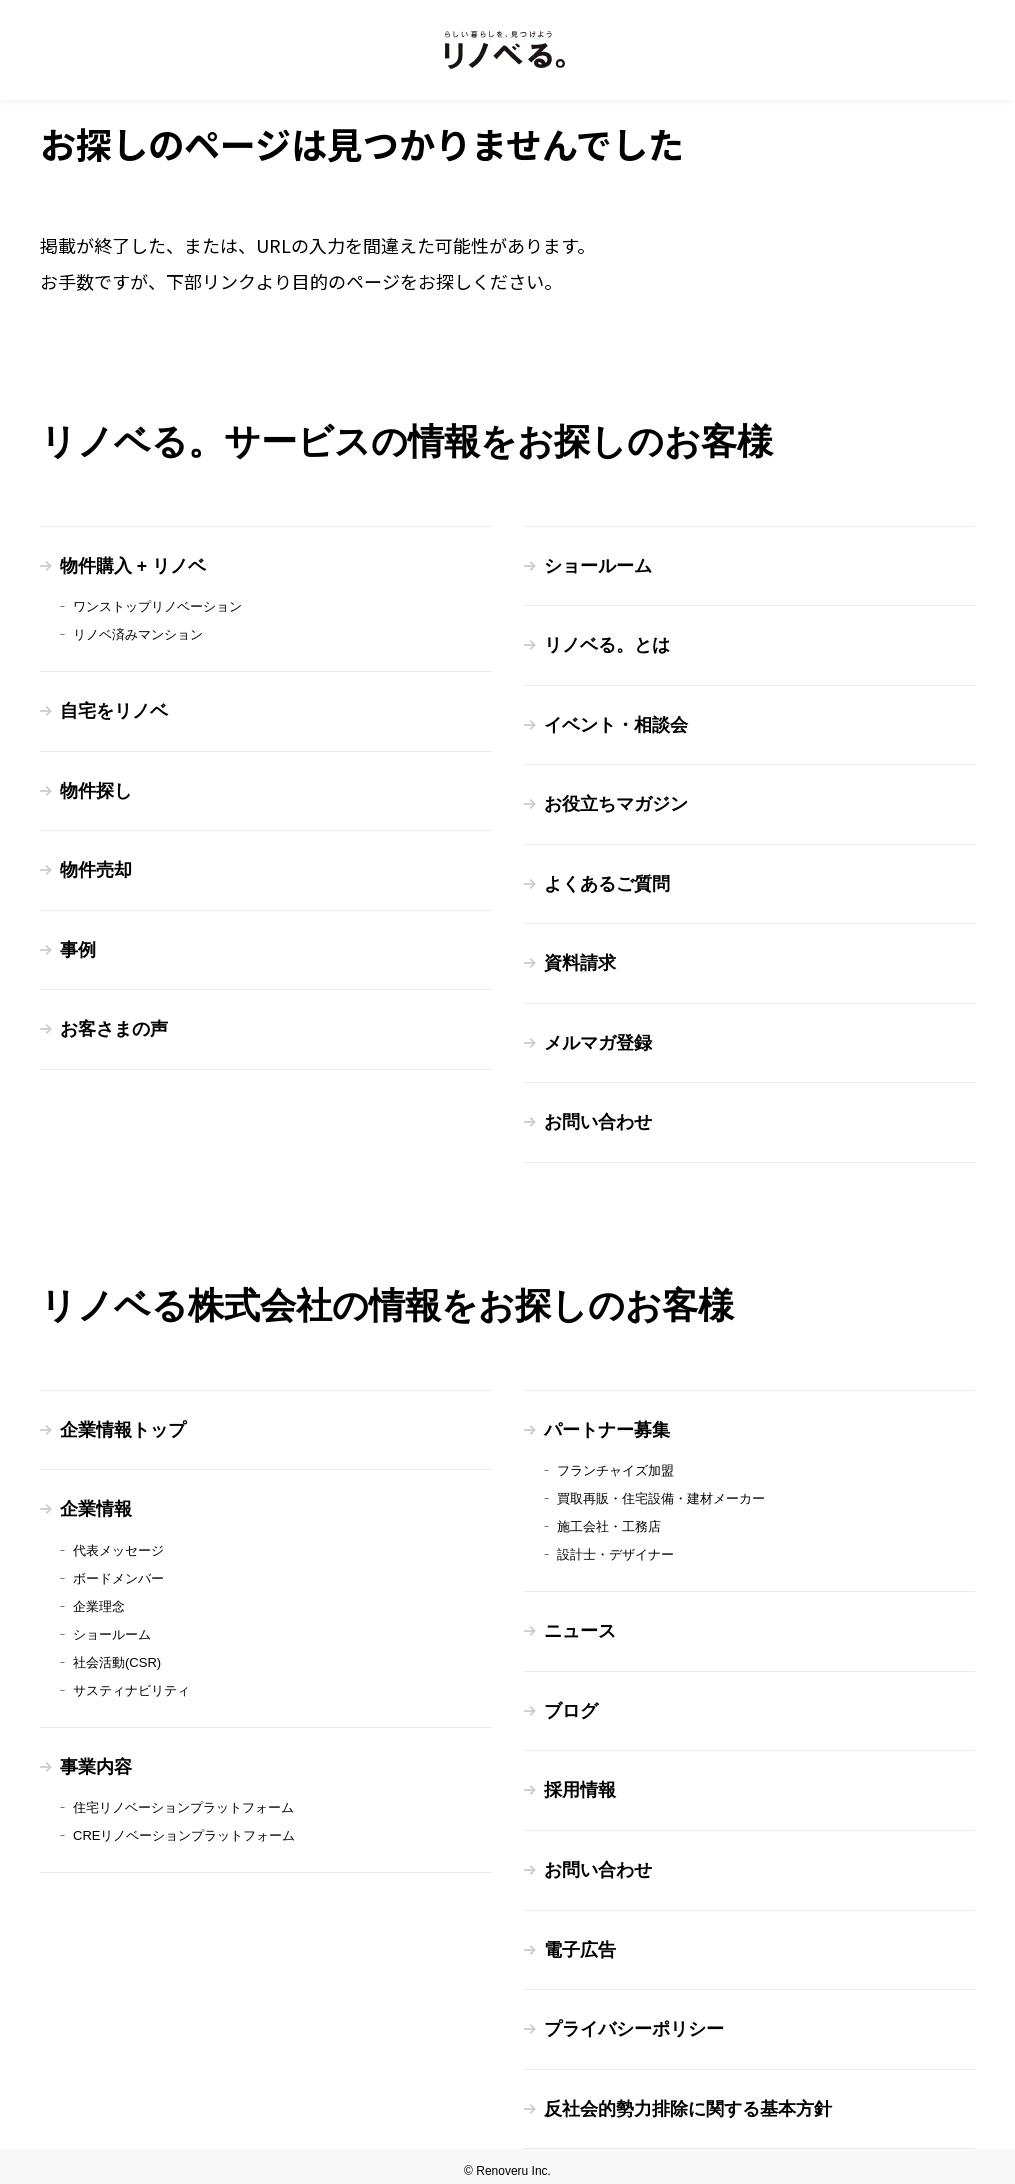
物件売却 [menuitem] (96, 869)
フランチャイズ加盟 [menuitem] (615, 1465)
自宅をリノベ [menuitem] (114, 711)
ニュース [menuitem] (580, 1626)
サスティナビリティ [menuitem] (131, 1684)
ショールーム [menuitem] (598, 566)
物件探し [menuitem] (96, 790)
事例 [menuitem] (78, 948)
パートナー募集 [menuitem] (607, 1425)
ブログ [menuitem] (571, 1705)
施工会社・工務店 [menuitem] (609, 1521)
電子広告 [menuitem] (580, 1942)
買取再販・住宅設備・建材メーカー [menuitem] (661, 1493)
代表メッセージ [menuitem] (118, 1544)
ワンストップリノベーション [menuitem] (157, 606)
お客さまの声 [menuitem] (114, 1027)
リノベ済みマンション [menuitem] (138, 634)
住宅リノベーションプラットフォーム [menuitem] (183, 1801)
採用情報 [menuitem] (580, 1784)
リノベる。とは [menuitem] (607, 645)
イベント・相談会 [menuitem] (616, 724)
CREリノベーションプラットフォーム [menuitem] (184, 1829)
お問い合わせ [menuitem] (598, 1119)
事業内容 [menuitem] (96, 1761)
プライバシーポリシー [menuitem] (634, 2021)
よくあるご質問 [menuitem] (607, 882)
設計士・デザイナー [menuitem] (615, 1549)
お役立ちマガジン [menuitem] (616, 803)
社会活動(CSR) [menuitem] (117, 1656)
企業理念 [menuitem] (99, 1600)
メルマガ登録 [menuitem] (598, 1040)
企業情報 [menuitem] (96, 1504)
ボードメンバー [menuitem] (118, 1572)
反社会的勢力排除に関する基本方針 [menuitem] (688, 2100)
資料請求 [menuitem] (580, 961)
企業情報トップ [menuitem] (123, 1425)
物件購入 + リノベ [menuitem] (133, 566)
